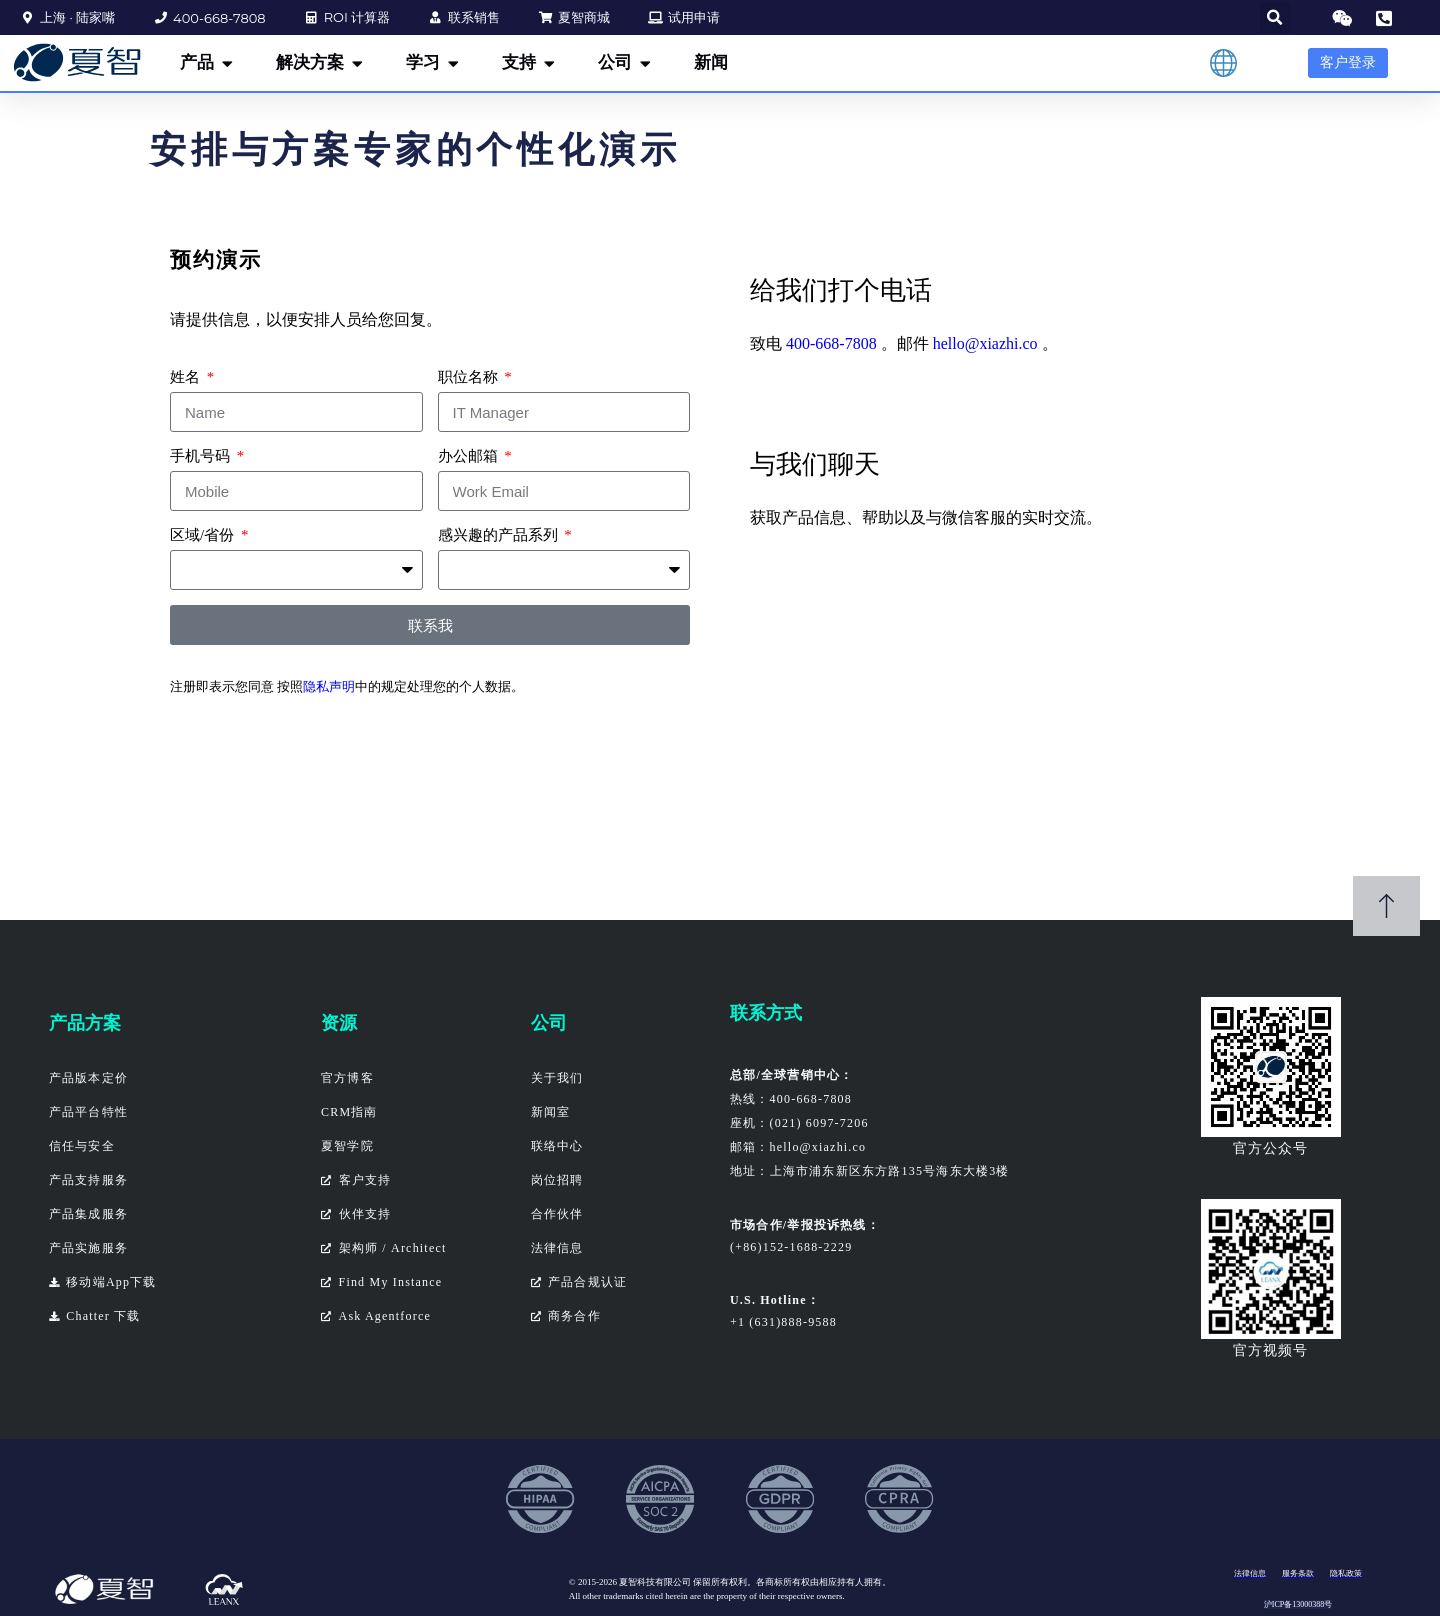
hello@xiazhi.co (985, 343)
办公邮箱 (470, 456)
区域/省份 (204, 535)
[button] (1275, 17)
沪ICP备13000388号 (1298, 1604)
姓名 (187, 377)
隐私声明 (329, 686)
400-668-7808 (831, 343)
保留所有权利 (720, 1582)
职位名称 (470, 377)
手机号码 (202, 456)
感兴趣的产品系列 (500, 535)
